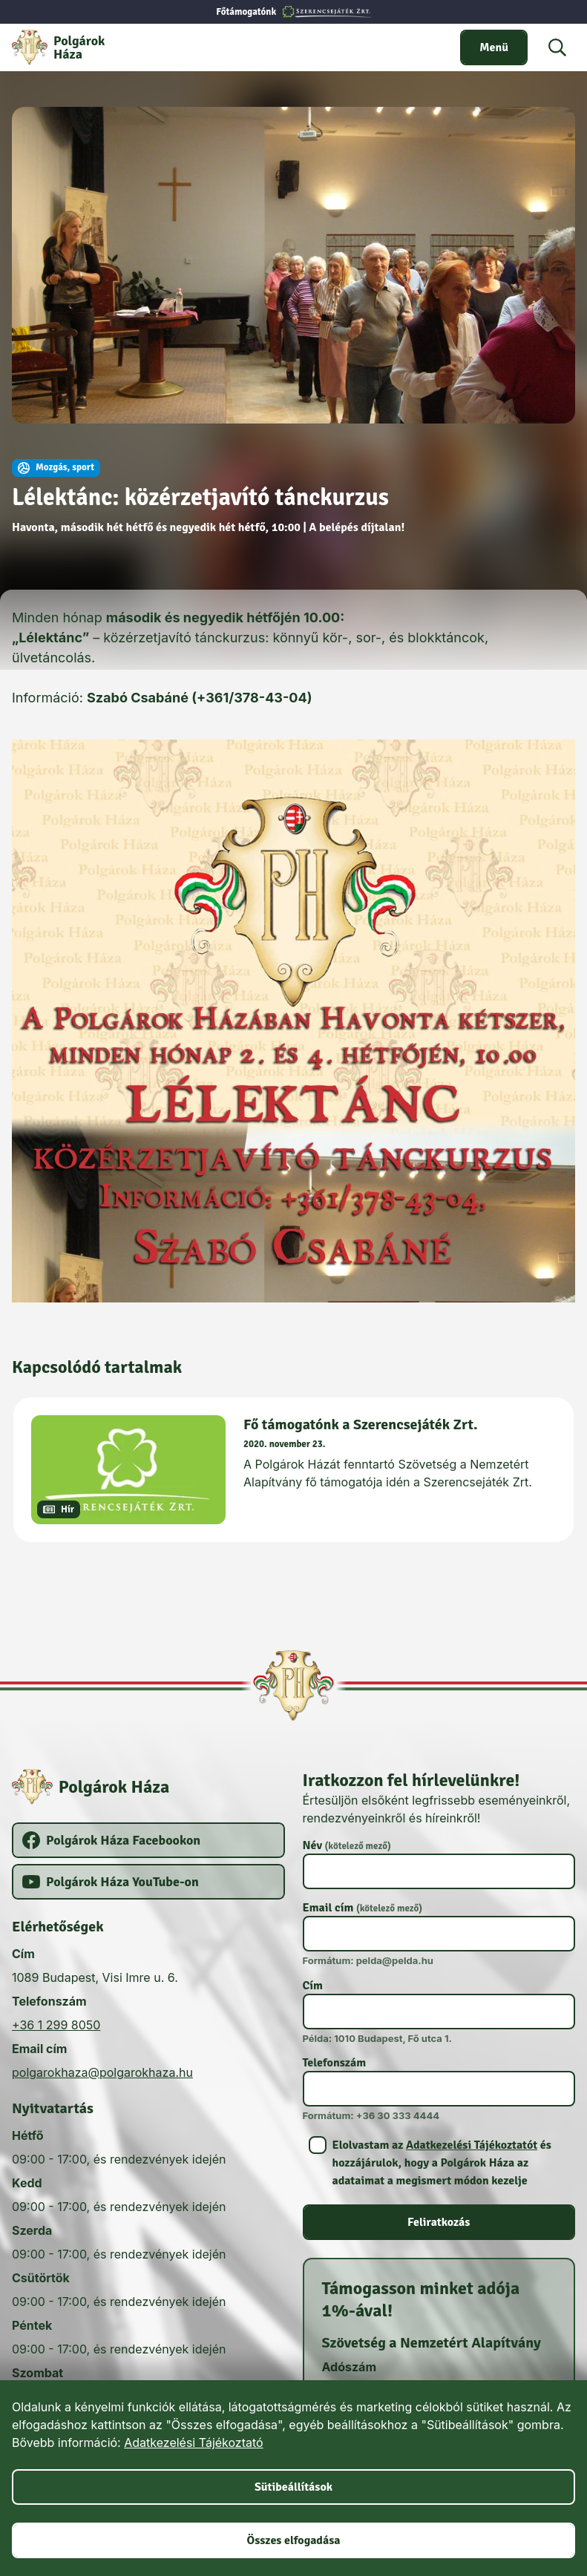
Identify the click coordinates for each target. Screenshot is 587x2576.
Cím (313, 1985)
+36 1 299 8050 (56, 2024)
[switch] (494, 47)
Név (347, 1845)
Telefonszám (335, 2062)
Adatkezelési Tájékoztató (193, 2442)
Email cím (363, 1907)
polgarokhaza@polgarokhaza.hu (102, 2072)
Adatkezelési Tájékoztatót (471, 2145)
